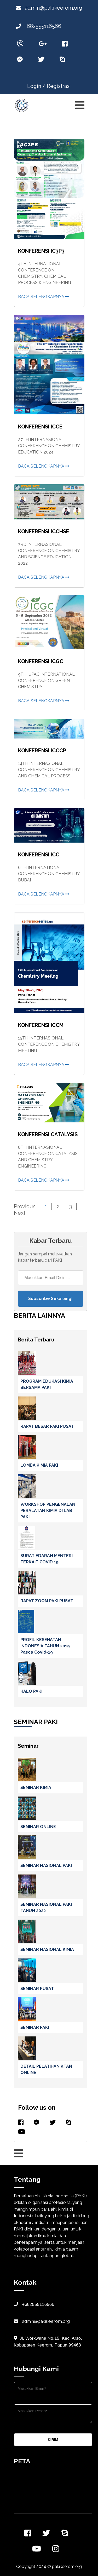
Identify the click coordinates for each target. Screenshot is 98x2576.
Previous (25, 1206)
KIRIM (53, 2440)
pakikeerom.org (67, 2566)
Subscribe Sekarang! (50, 1298)
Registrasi (59, 86)
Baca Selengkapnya (43, 296)
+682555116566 (38, 26)
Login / (36, 86)
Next (19, 1213)
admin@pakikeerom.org (49, 8)
